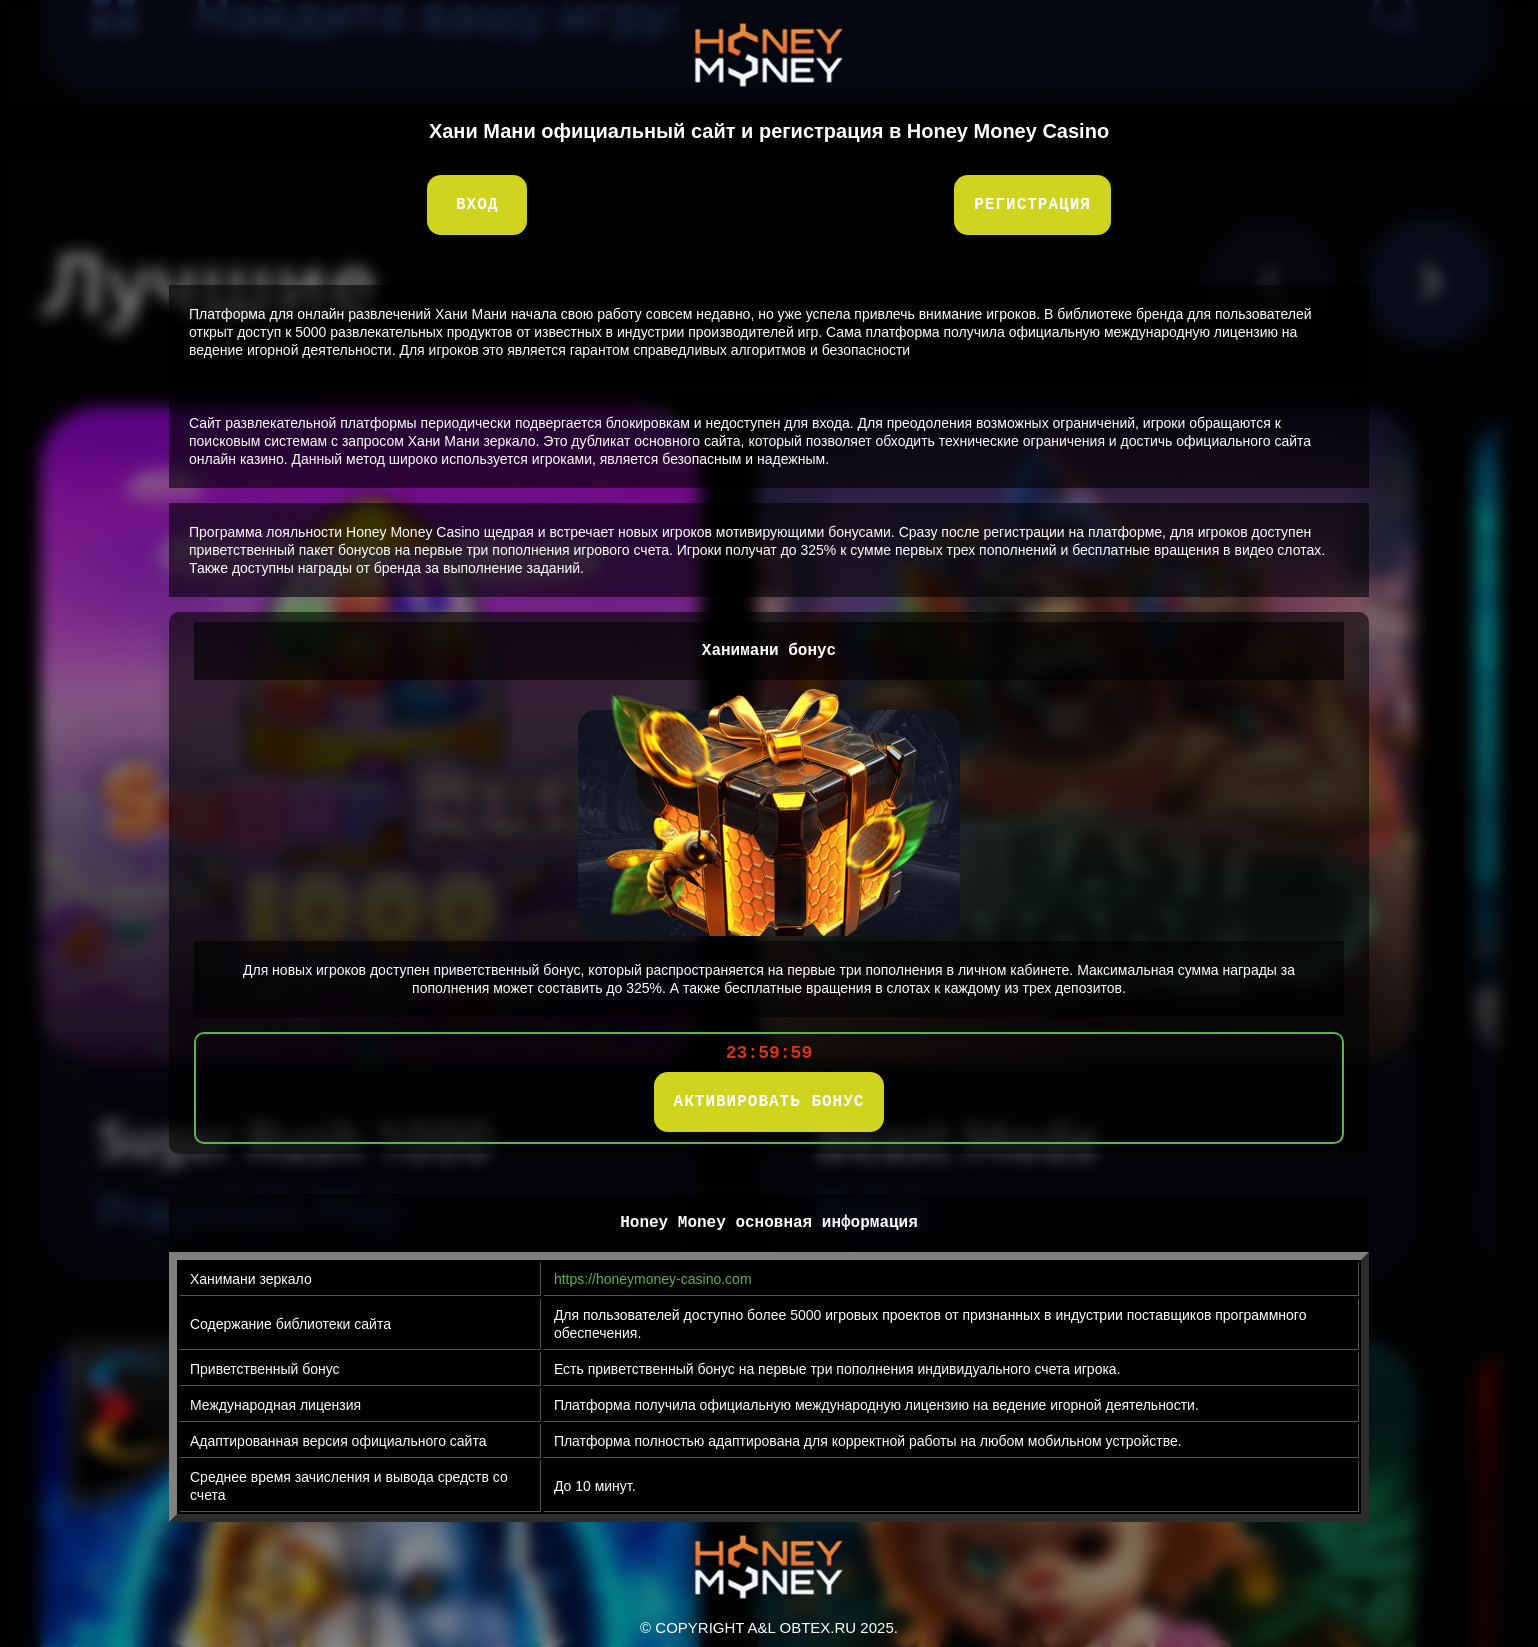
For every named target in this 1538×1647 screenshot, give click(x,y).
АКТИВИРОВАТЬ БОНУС (769, 1102)
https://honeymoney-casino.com (653, 1279)
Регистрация (1032, 205)
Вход (477, 205)
